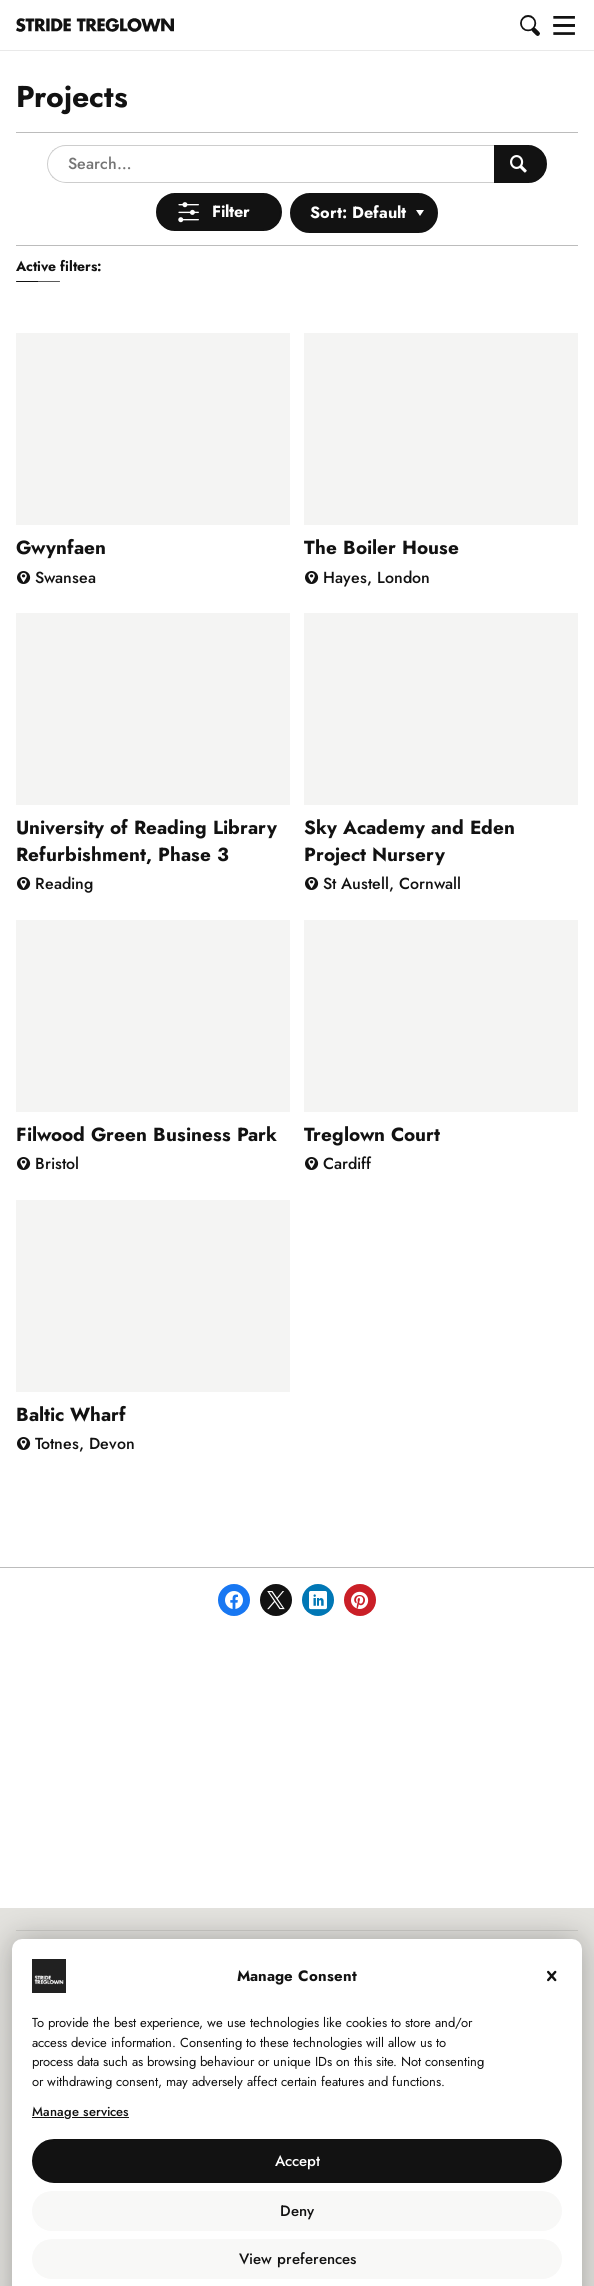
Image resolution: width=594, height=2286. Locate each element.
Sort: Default (358, 159)
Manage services (80, 2058)
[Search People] (520, 111)
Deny (297, 2158)
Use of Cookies (250, 2247)
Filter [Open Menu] (231, 158)
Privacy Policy (348, 2247)
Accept (297, 2108)
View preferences (297, 2206)
